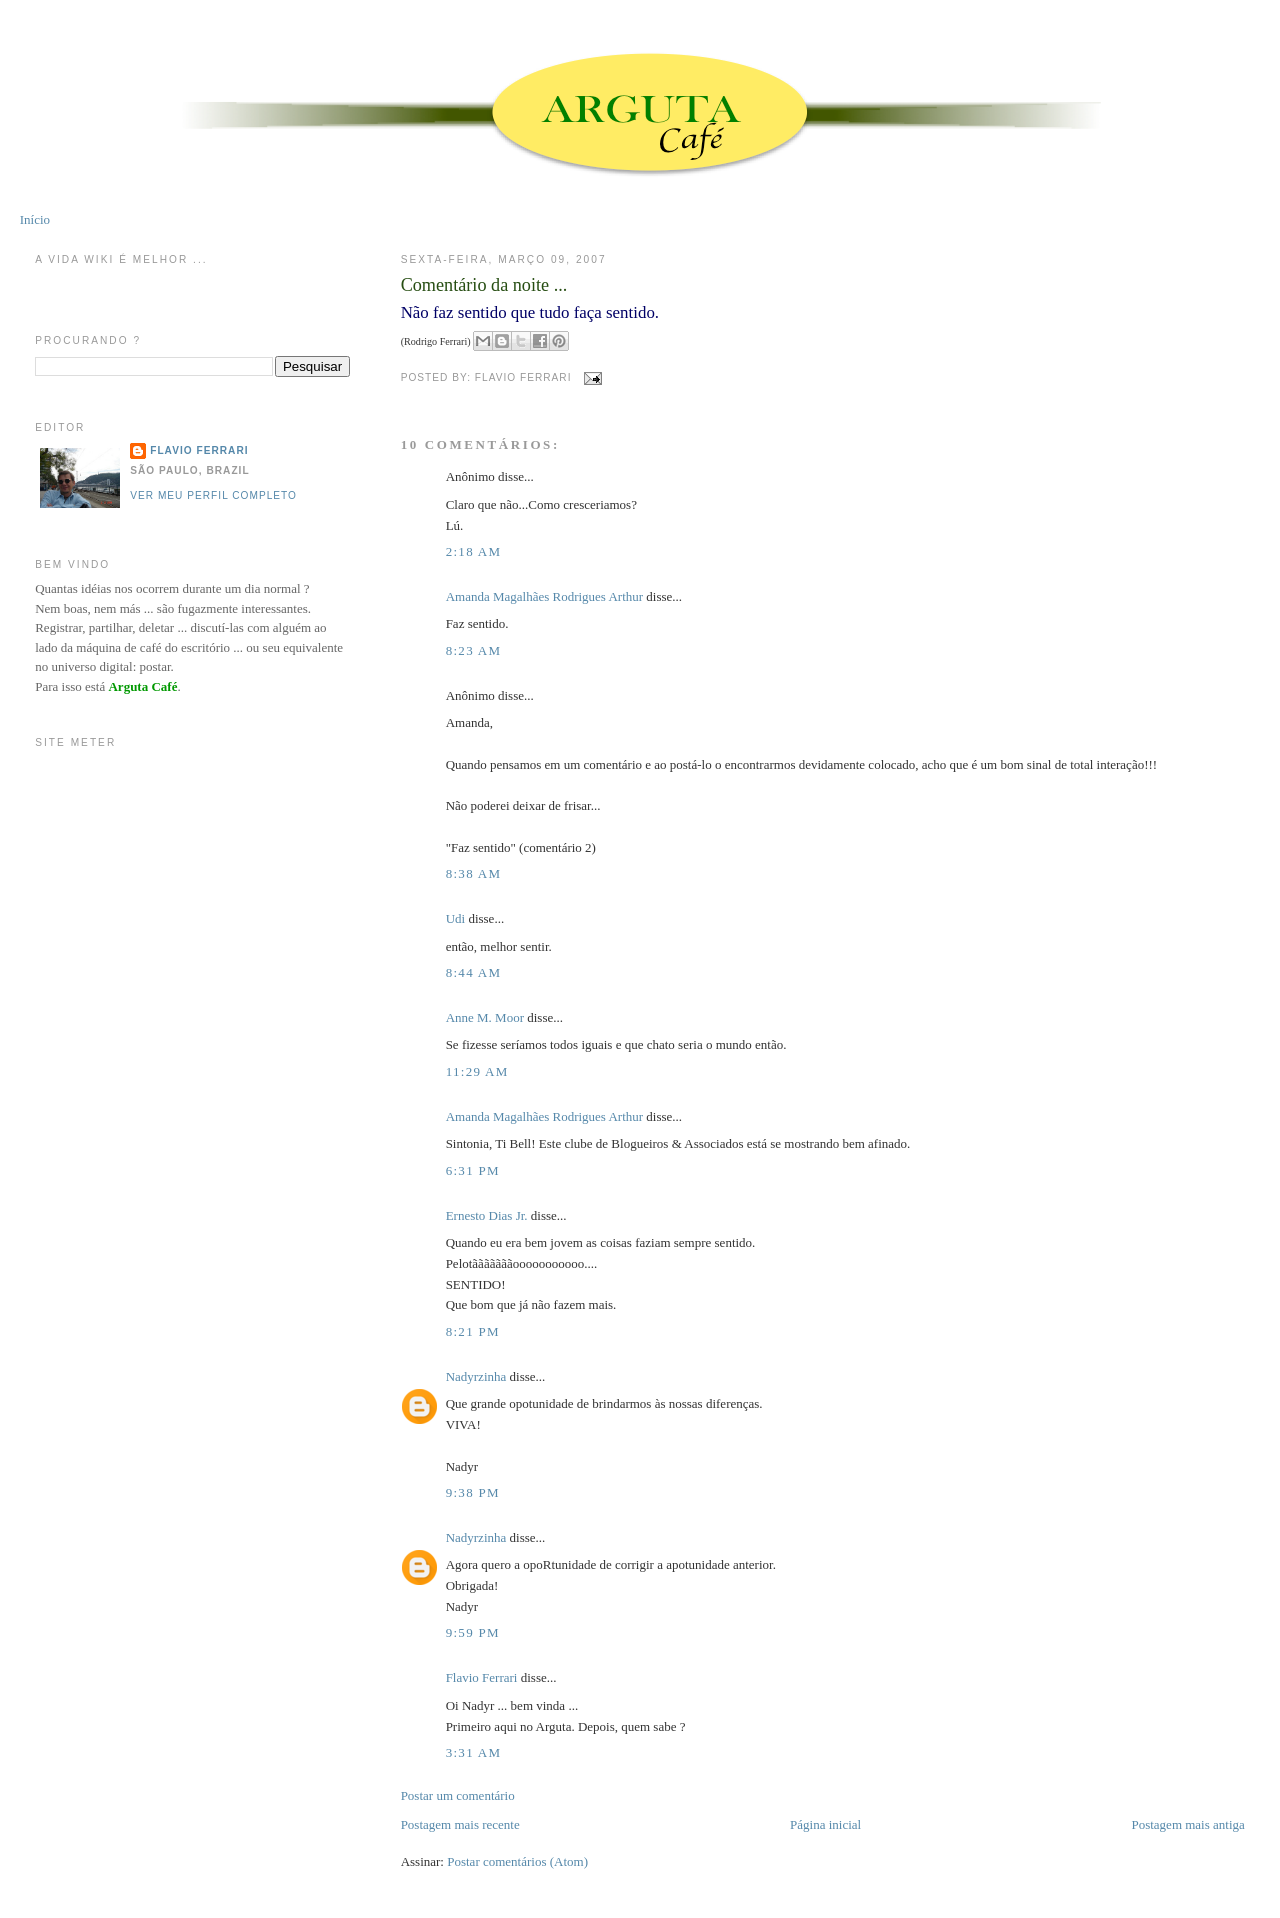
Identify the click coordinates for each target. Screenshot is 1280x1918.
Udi (456, 918)
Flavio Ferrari (482, 1677)
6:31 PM (473, 1170)
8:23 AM (474, 650)
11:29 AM (477, 1071)
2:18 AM (474, 551)
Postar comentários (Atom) (517, 1861)
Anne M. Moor (485, 1017)
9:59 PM (473, 1632)
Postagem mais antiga (1187, 1824)
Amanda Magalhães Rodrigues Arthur (544, 596)
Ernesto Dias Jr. (487, 1215)
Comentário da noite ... (484, 285)
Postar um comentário (458, 1795)
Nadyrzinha (476, 1376)
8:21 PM (473, 1331)
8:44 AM (474, 972)
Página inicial (825, 1824)
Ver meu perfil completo (213, 495)
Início (35, 219)
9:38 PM (473, 1492)
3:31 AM (474, 1752)
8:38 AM (474, 873)
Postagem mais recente (460, 1824)
